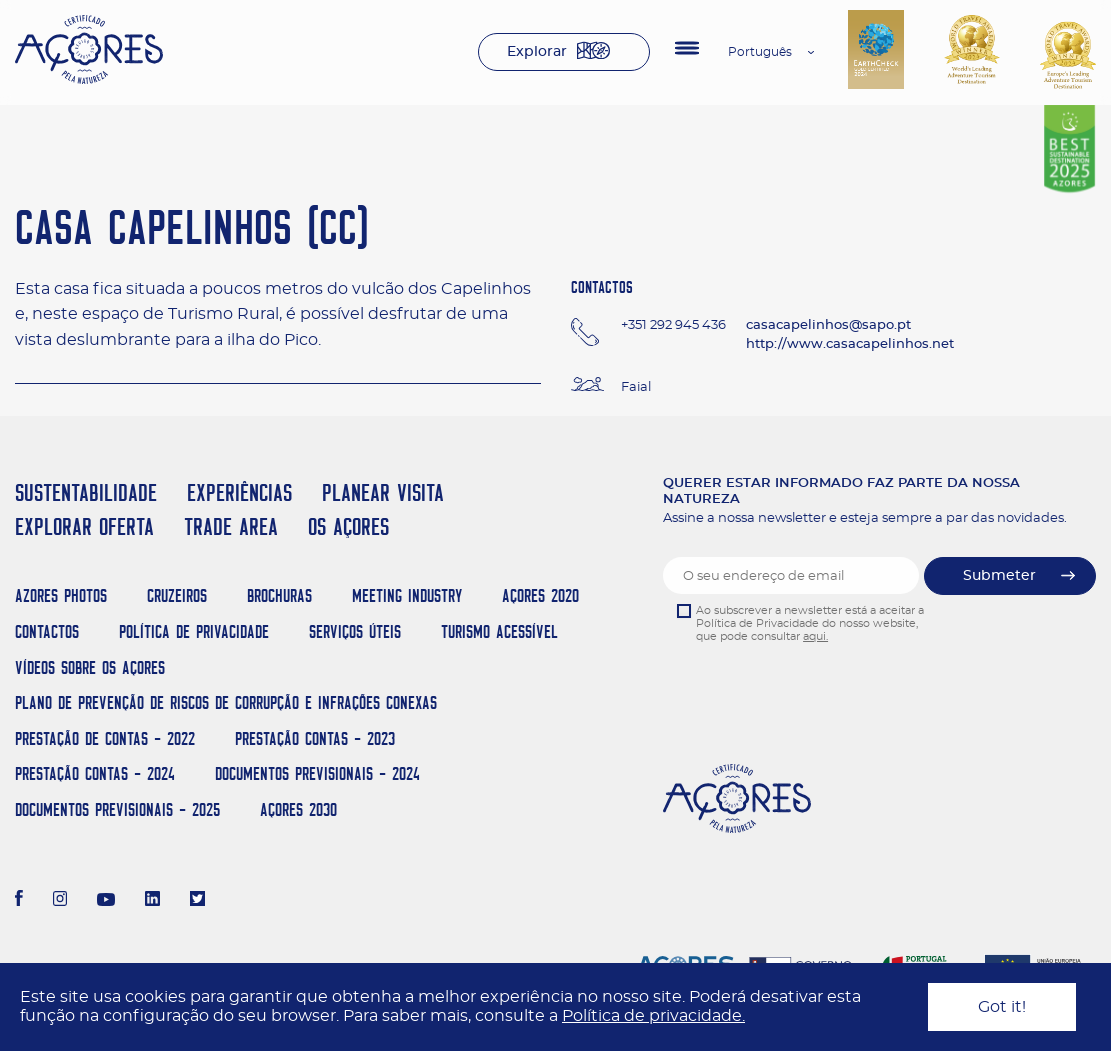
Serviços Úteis (355, 631)
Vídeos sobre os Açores (90, 667)
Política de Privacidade (194, 631)
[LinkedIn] (152, 901)
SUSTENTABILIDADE (86, 492)
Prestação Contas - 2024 (95, 773)
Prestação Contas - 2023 (315, 738)
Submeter (999, 576)
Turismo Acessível (499, 631)
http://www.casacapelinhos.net (850, 344)
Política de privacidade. (653, 1016)
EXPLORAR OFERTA (84, 526)
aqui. (815, 636)
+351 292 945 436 (673, 325)
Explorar (537, 52)
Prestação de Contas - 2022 (105, 738)
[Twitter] (197, 901)
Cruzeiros (177, 595)
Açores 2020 (540, 595)
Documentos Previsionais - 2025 (117, 809)
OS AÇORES (348, 526)
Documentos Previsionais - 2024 (317, 773)
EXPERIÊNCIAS (239, 492)
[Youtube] (106, 901)
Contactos (47, 631)
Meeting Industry (407, 595)
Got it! (1002, 1007)
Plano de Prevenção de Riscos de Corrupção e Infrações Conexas (226, 702)
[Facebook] (19, 901)
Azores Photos (61, 595)
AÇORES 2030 (298, 809)
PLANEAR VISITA (383, 492)
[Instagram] (60, 901)
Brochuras (279, 595)
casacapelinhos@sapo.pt (828, 325)
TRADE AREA (231, 526)
